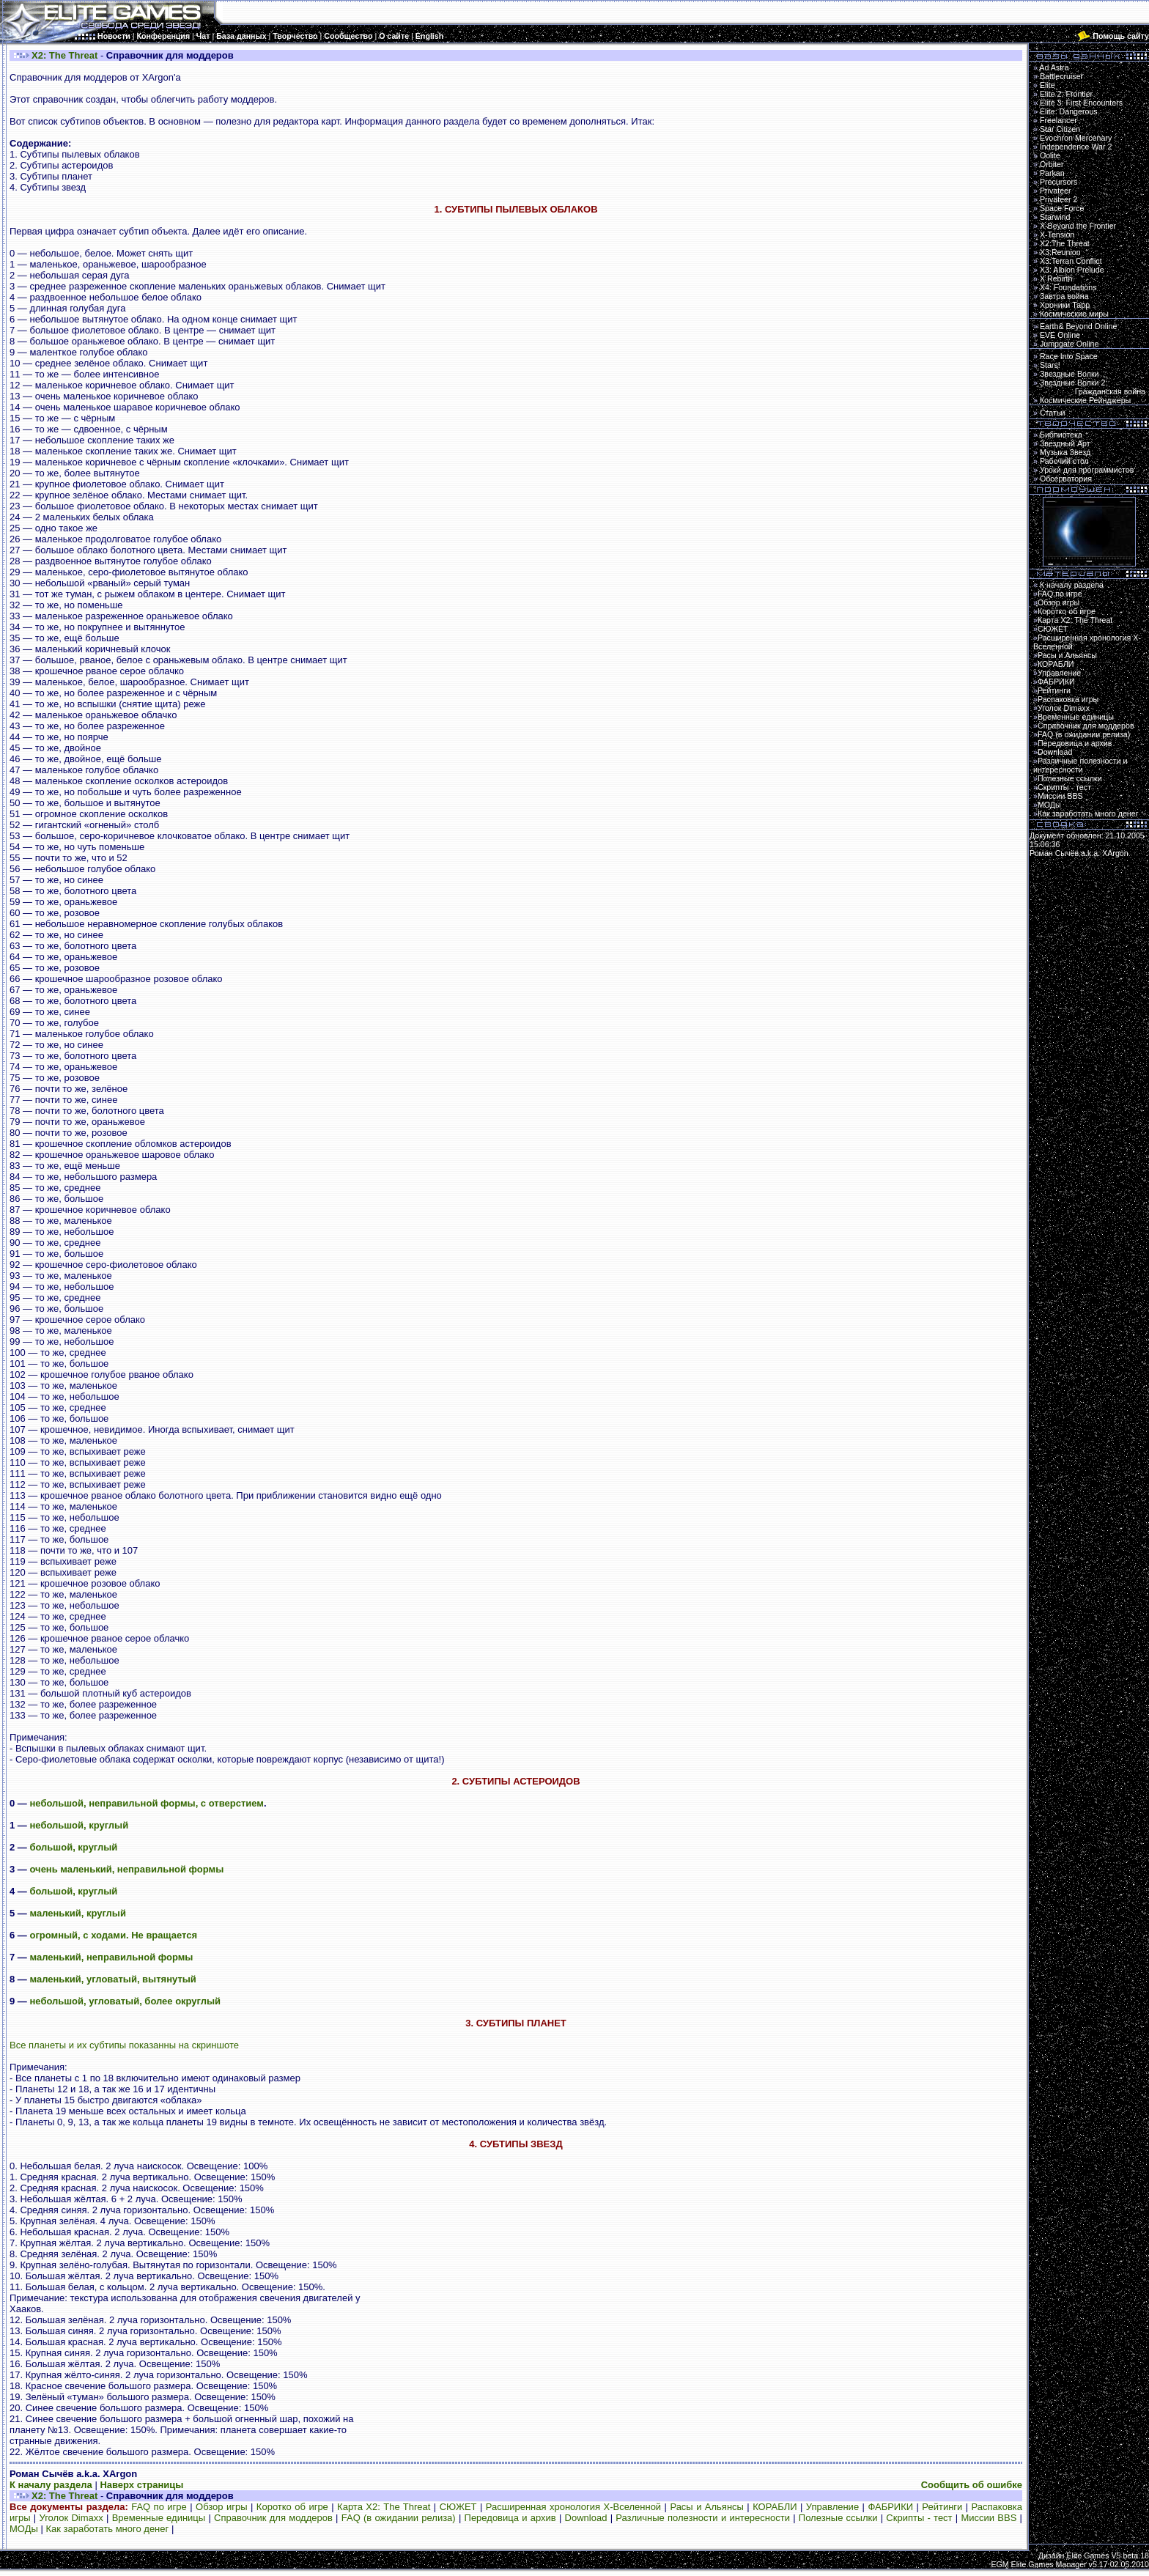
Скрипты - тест (919, 2517)
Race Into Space (1069, 356)
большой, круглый (73, 1847)
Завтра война (1064, 296)
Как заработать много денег (107, 2528)
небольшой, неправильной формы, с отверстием (146, 1803)
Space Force (1062, 208)
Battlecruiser (1061, 76)
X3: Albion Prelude (1072, 269)
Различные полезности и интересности (703, 2517)
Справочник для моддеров (273, 2517)
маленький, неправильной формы (111, 1957)
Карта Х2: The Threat (383, 2506)
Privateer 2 (1059, 199)
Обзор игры (222, 2506)
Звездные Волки (1069, 373)
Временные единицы (159, 2517)
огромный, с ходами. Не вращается (113, 1935)
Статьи (1052, 412)
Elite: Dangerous (1069, 111)
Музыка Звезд (1065, 452)
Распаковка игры (1068, 699)
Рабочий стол (1064, 461)
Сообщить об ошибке (971, 2484)
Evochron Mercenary (1076, 137)
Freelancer (1058, 120)
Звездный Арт (1065, 443)
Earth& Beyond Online (1078, 326)
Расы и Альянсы (707, 2506)
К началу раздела (51, 2484)
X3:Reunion (1060, 252)
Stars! (1050, 365)
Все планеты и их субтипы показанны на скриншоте (124, 2045)
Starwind (1055, 217)
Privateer (1055, 190)
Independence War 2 (1076, 146)
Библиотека (1061, 434)
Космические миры (1074, 313)
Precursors (1059, 181)
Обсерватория (1066, 478)
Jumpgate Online (1069, 343)
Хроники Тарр (1065, 304)
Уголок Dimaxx (71, 2517)
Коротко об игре (292, 2506)
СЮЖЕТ (458, 2506)
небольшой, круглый (78, 1825)
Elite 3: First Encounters (1081, 102)
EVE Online (1060, 335)
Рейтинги (942, 2506)
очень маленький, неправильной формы (126, 1869)
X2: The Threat (64, 55)
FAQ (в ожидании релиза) (398, 2517)
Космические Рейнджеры (1085, 400)
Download (586, 2517)
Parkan (1052, 173)
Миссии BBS (988, 2517)
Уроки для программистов (1087, 469)
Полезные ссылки (838, 2517)
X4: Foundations (1068, 287)
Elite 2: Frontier (1066, 93)
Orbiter (1052, 164)
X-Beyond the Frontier (1078, 225)
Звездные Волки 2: (1089, 387)
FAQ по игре (159, 2506)
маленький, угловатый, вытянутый (112, 1979)
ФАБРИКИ (890, 2506)
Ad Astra (1053, 67)
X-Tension (1057, 234)
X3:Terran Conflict (1071, 261)
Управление (832, 2506)
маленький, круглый (77, 1913)
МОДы (24, 2528)
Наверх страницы (141, 2484)
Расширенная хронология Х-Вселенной (573, 2506)
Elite (1047, 85)
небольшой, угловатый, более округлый (125, 2001)
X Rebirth (1056, 278)
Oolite (1050, 155)
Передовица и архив (510, 2517)
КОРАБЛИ (775, 2506)
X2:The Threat (1065, 243)
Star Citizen (1060, 129)
